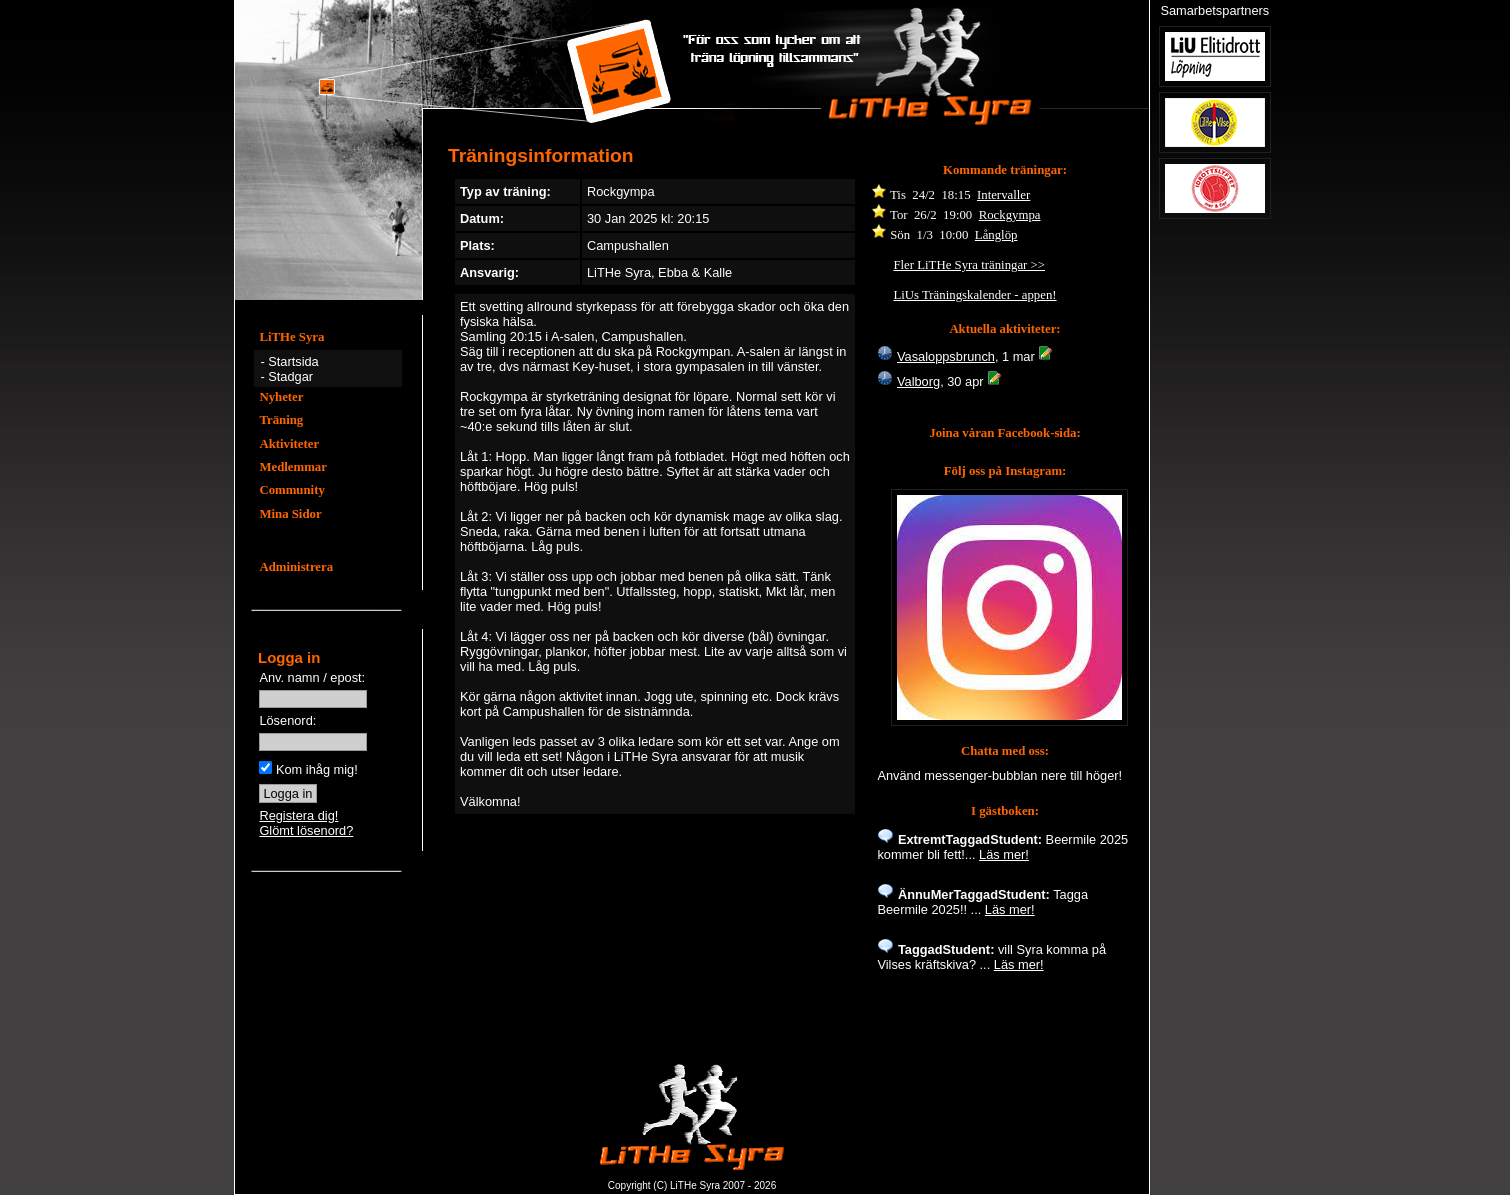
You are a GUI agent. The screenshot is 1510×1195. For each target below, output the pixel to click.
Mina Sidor (290, 514)
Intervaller (1003, 195)
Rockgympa (1010, 215)
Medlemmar (293, 467)
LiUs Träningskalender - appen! (974, 295)
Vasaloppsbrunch (946, 356)
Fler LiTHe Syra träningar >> (969, 265)
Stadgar (290, 376)
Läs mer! (1004, 854)
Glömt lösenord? (306, 830)
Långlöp (996, 235)
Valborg (918, 381)
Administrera (296, 567)
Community (291, 490)
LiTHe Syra (291, 337)
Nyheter (281, 397)
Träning (281, 420)
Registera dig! (298, 815)
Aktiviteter (289, 444)
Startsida (293, 361)
